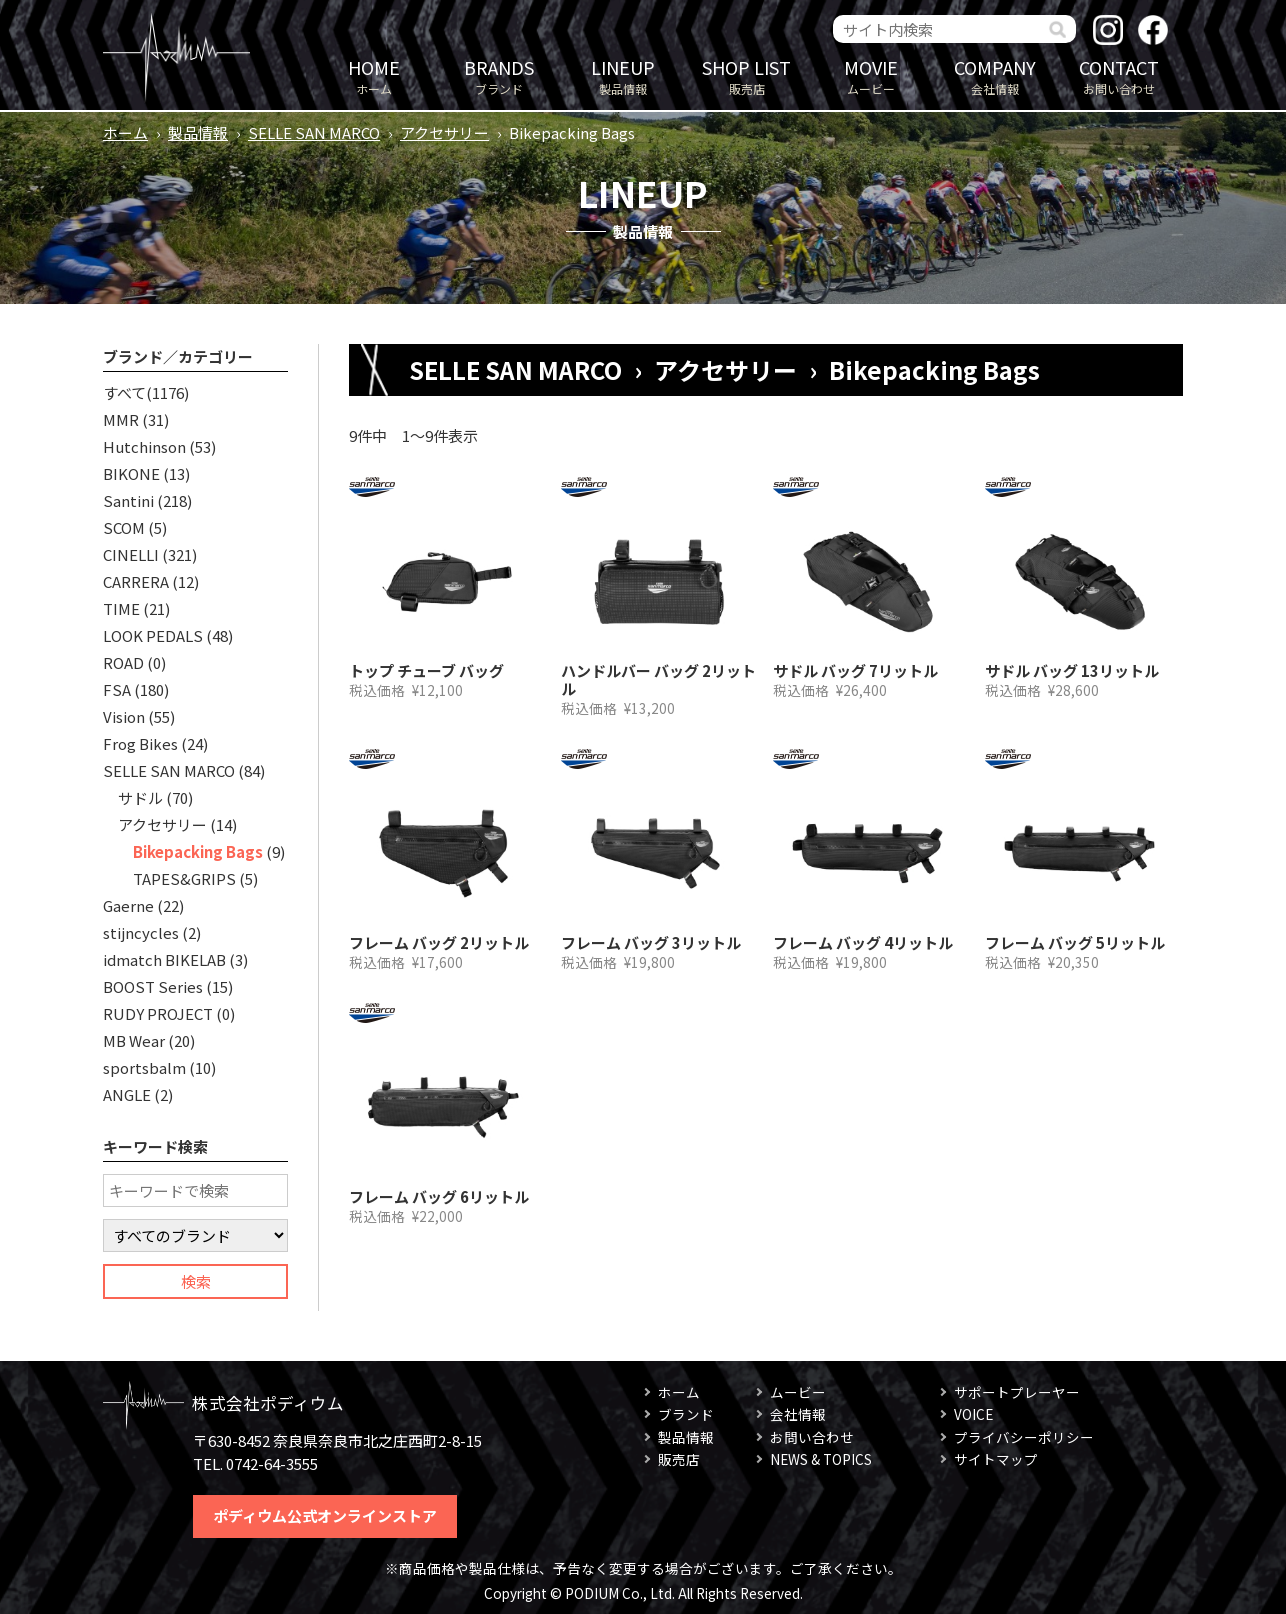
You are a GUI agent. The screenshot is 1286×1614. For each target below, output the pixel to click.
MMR (121, 419)
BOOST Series (153, 986)
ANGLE (127, 1094)
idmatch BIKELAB (164, 959)
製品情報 (623, 75)
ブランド (499, 75)
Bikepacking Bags (198, 851)
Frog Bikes (140, 743)
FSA (117, 689)
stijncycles (141, 932)
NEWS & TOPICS (821, 1459)
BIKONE (131, 473)
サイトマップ (996, 1459)
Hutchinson (144, 446)
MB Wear (134, 1040)
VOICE (973, 1414)
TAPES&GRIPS (184, 878)
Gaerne (128, 905)
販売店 (747, 75)
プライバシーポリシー (1024, 1437)
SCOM (124, 527)
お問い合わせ (1119, 75)
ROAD (123, 662)
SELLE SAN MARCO (314, 132)
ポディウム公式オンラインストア (325, 1515)
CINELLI (131, 554)
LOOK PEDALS (153, 635)
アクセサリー (444, 132)
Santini (128, 500)
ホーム (374, 75)
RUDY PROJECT (158, 1013)
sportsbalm (144, 1067)
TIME (121, 608)
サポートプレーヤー (1017, 1392)
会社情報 (995, 75)
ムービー (871, 75)
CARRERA (136, 581)
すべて (124, 392)
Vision (124, 716)
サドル (140, 797)
